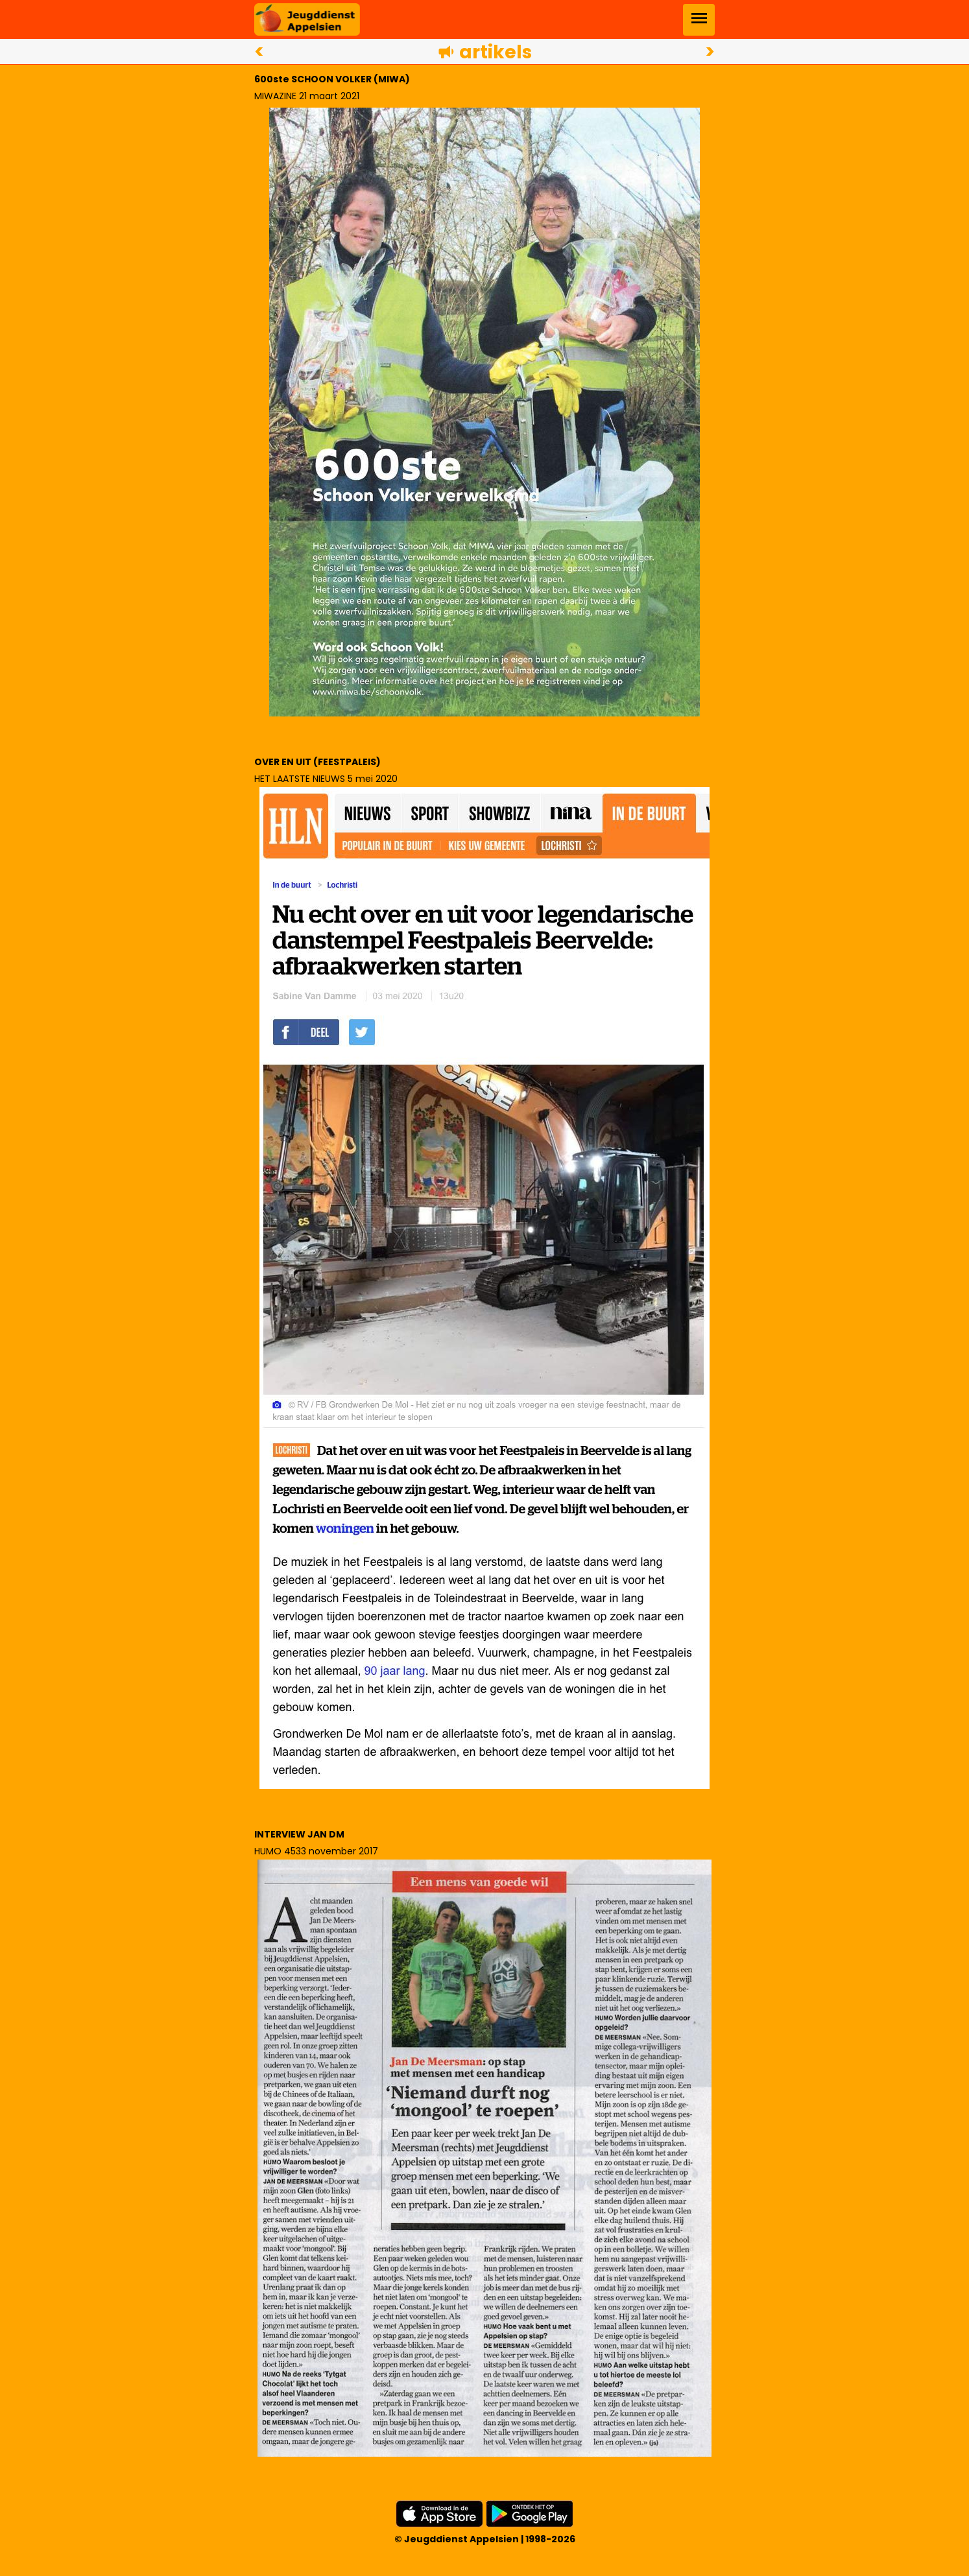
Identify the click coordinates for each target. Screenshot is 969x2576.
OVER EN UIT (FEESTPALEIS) (317, 761)
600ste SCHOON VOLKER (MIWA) (332, 79)
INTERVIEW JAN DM (299, 1834)
